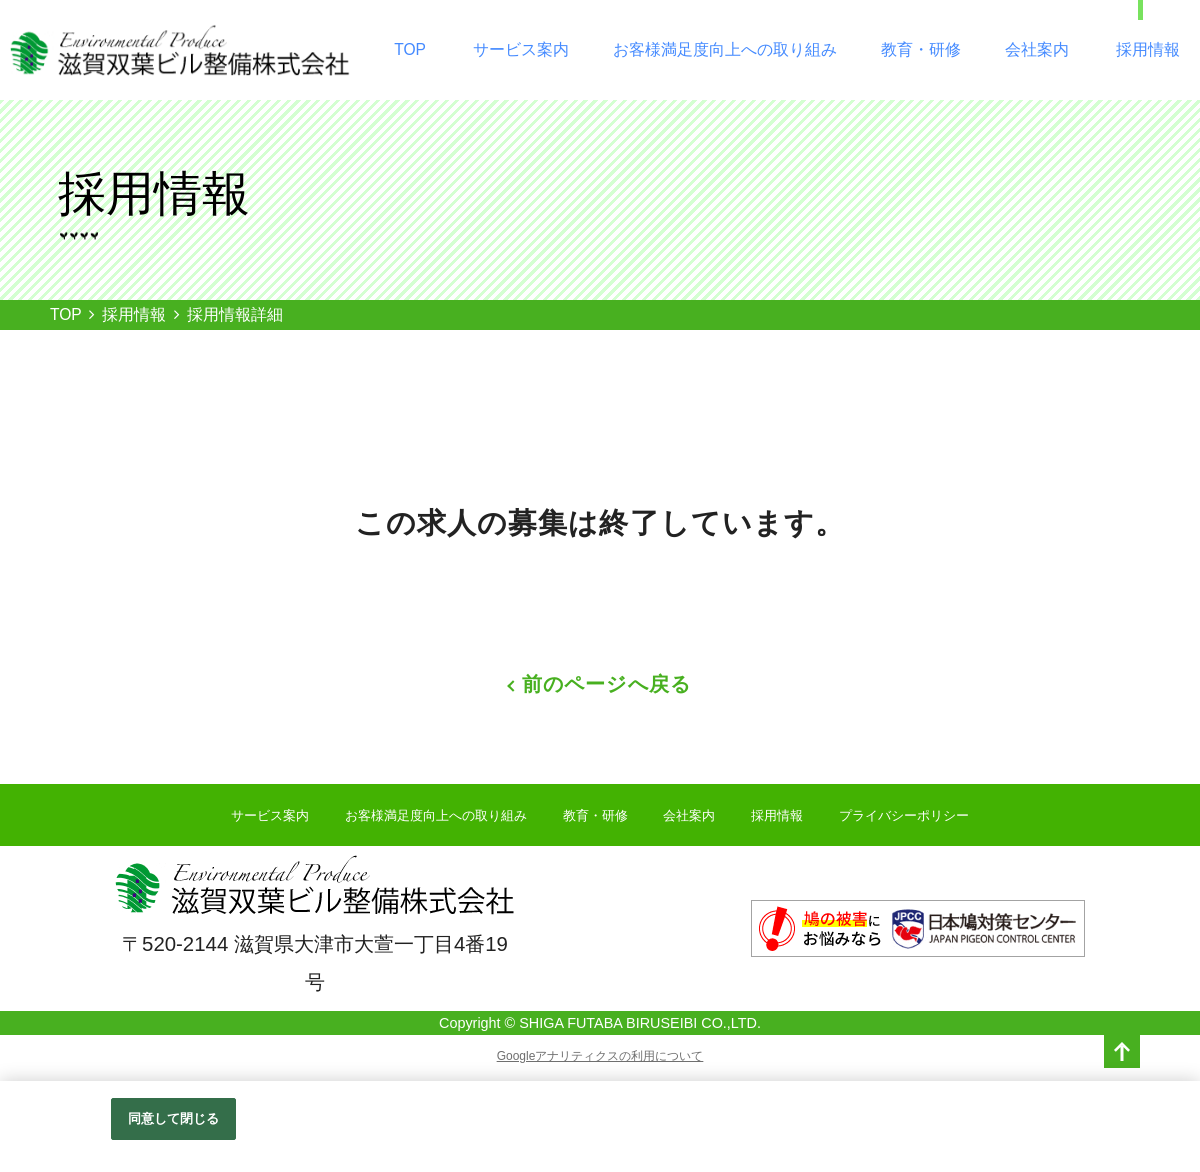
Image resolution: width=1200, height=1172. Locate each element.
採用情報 (1148, 49)
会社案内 (1037, 49)
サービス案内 (521, 49)
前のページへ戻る (606, 684)
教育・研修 (921, 49)
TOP (410, 49)
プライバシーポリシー (904, 815)
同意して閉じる (174, 1119)
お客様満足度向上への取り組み (725, 49)
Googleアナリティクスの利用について (600, 1056)
